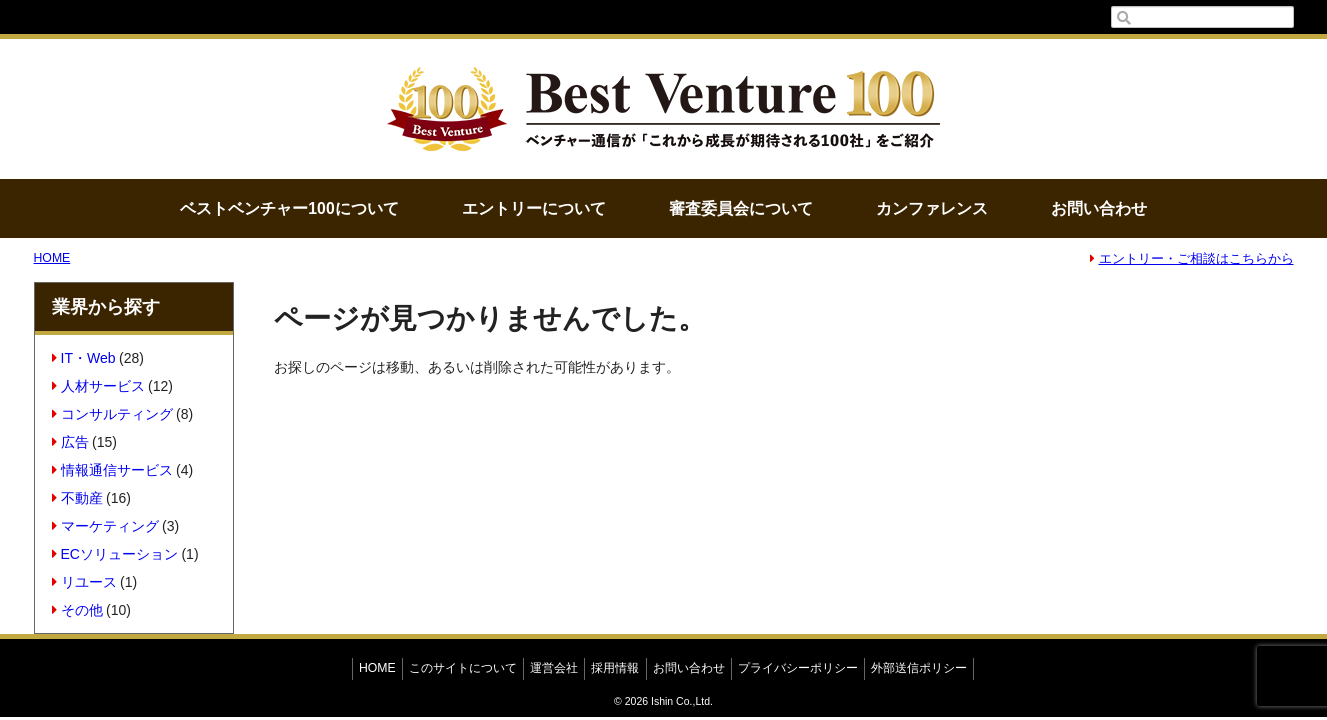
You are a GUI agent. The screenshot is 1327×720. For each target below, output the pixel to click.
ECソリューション (115, 554)
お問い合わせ (1099, 208)
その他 (77, 610)
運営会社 (554, 668)
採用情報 (615, 668)
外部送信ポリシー (919, 668)
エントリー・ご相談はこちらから (1191, 259)
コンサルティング (112, 414)
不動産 (77, 498)
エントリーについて (534, 208)
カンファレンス (932, 208)
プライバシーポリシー (798, 668)
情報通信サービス (112, 470)
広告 (70, 442)
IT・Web (83, 358)
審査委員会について (741, 208)
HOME (52, 258)
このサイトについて (463, 668)
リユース (84, 582)
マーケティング (105, 526)
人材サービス (98, 386)
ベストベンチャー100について (289, 208)
